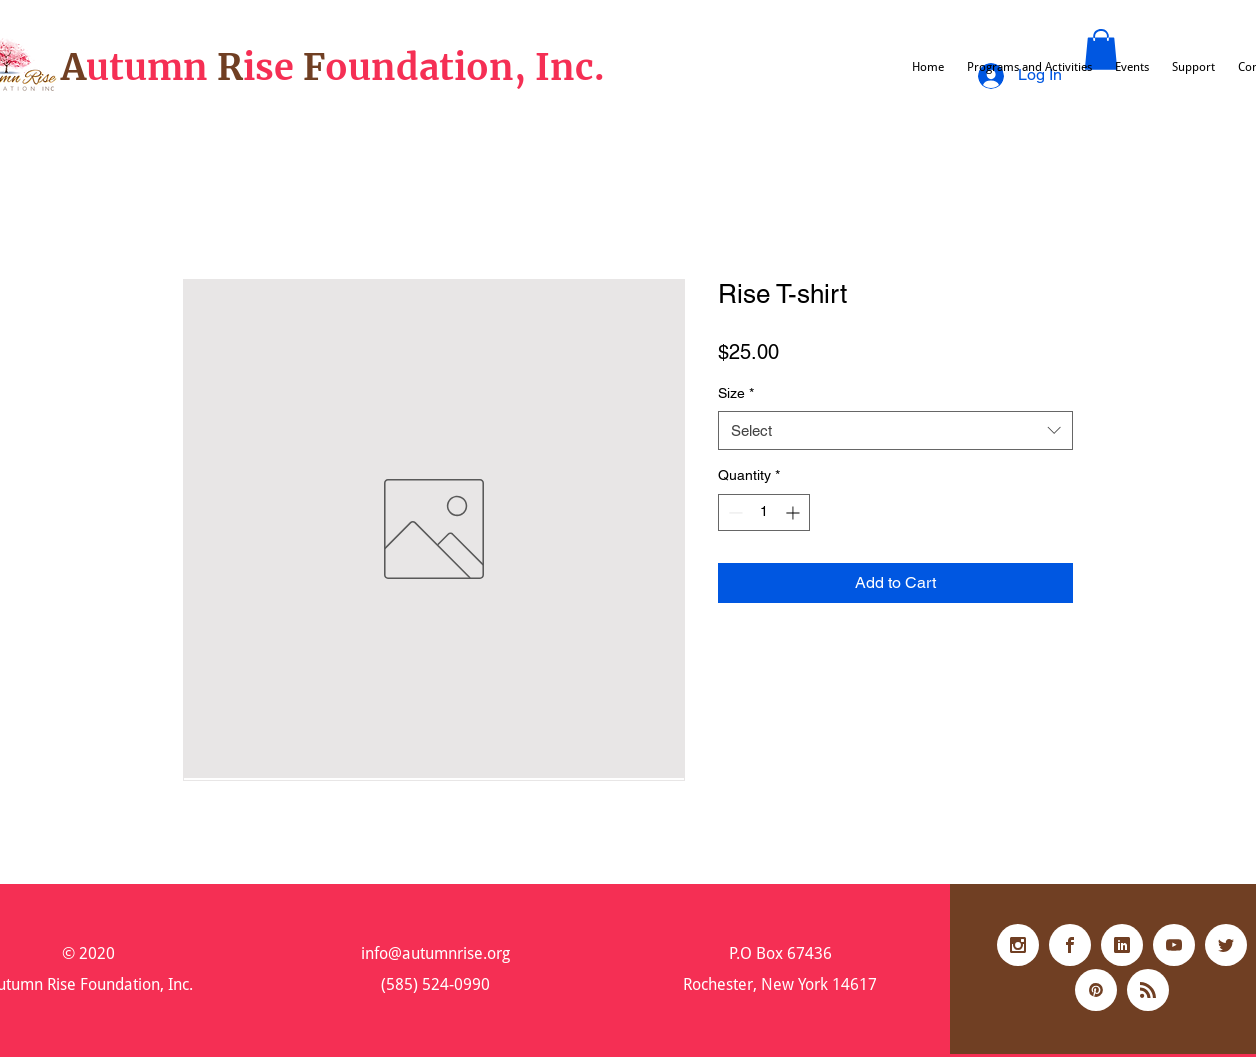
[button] (1101, 49)
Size (736, 393)
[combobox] (895, 430)
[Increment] (794, 512)
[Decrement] (733, 512)
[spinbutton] (764, 512)
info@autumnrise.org (435, 953)
